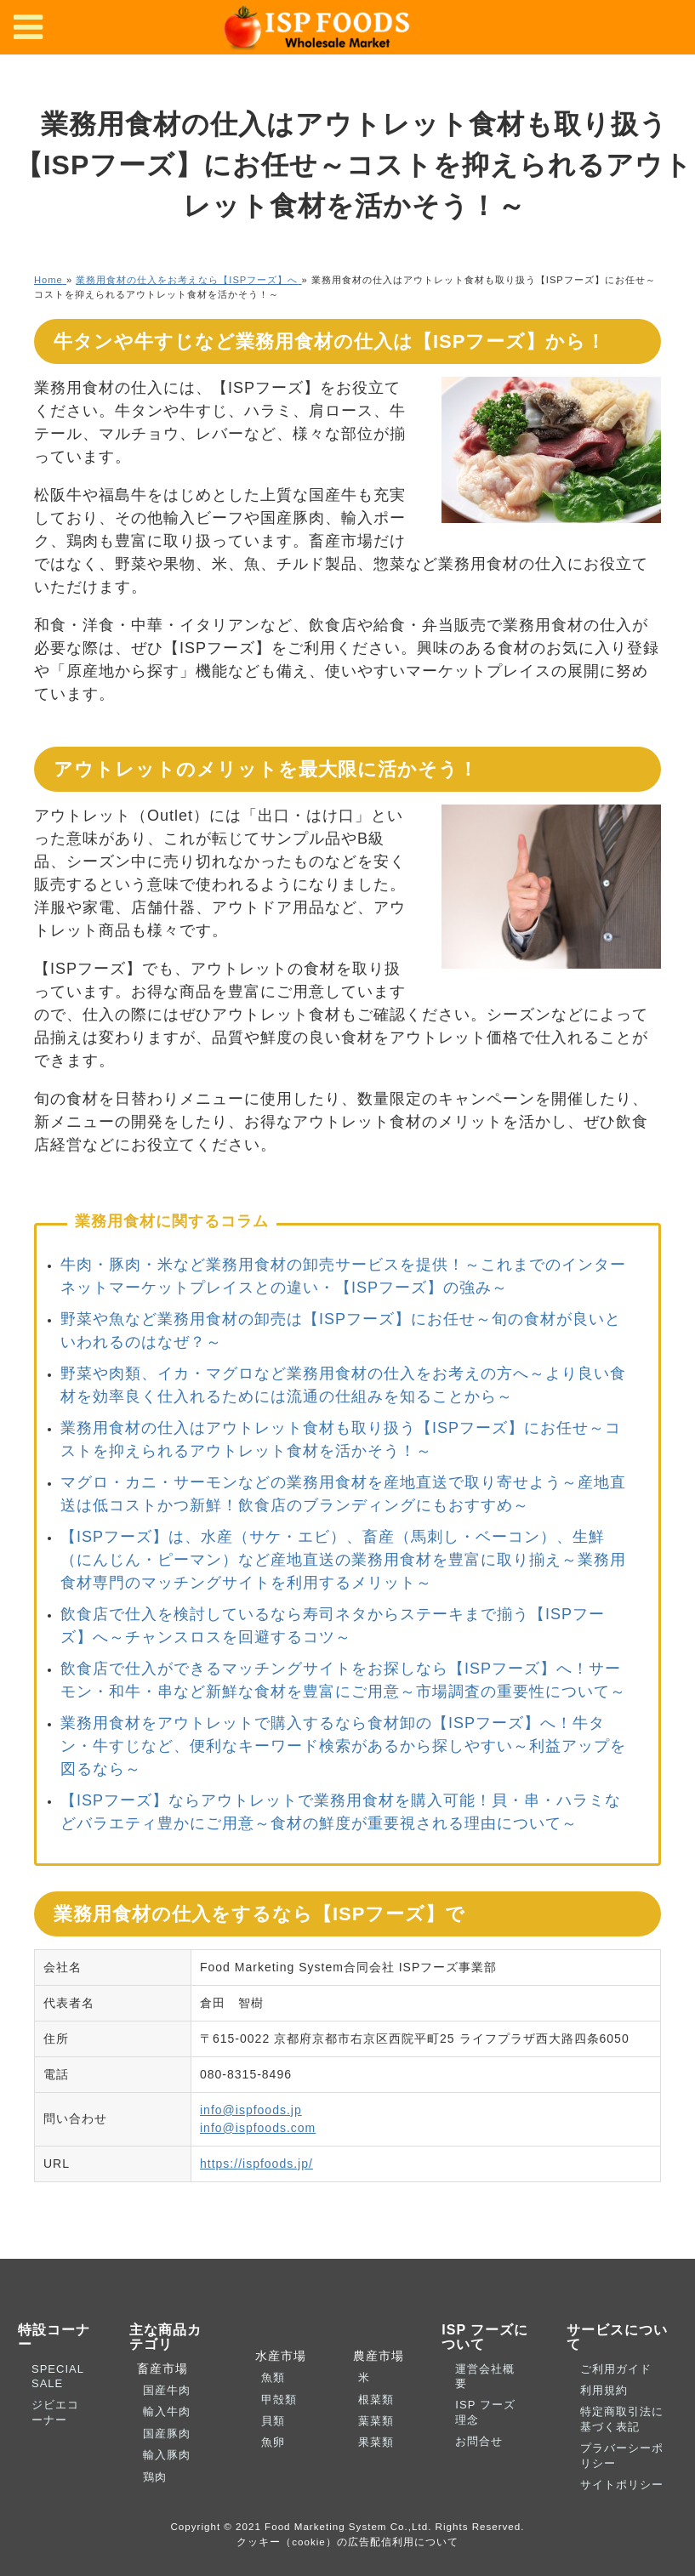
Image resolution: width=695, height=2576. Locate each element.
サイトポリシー (622, 2484)
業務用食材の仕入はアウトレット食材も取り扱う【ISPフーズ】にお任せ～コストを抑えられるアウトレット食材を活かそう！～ (340, 1439)
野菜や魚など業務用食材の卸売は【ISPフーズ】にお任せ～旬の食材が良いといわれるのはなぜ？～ (340, 1331)
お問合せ (479, 2441)
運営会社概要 (485, 2376)
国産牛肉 (167, 2390)
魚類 (273, 2377)
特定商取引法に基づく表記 (622, 2418)
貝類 (273, 2420)
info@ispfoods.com (258, 2128)
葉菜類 (376, 2420)
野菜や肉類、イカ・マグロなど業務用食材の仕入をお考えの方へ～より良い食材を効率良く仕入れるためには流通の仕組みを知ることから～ (343, 1385)
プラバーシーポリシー (622, 2455)
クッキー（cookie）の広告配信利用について (347, 2541)
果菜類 (376, 2442)
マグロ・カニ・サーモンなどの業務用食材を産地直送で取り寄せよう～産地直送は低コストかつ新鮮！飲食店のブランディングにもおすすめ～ (343, 1494)
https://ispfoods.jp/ (256, 2163)
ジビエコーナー (55, 2411)
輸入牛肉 (167, 2411)
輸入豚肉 (167, 2454)
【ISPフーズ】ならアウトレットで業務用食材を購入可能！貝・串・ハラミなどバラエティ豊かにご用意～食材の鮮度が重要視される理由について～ (340, 1812)
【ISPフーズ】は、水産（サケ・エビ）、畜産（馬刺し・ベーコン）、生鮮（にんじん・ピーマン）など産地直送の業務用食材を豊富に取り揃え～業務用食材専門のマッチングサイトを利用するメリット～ (343, 1559)
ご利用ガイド (616, 2369)
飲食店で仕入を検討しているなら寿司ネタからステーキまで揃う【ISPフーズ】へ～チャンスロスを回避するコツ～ (332, 1626)
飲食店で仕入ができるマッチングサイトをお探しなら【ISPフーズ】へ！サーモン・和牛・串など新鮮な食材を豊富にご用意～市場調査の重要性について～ (343, 1680)
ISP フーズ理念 (485, 2411)
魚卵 (273, 2442)
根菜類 (376, 2399)
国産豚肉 (167, 2433)
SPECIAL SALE (57, 2376)
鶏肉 (155, 2477)
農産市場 (374, 2356)
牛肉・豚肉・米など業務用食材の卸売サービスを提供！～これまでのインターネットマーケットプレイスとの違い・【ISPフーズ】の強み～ (343, 1276)
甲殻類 (279, 2399)
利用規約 (604, 2390)
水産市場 (277, 2356)
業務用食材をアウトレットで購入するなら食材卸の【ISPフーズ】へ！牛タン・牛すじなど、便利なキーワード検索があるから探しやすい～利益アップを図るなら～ (343, 1745)
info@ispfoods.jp (251, 2110)
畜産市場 (159, 2368)
